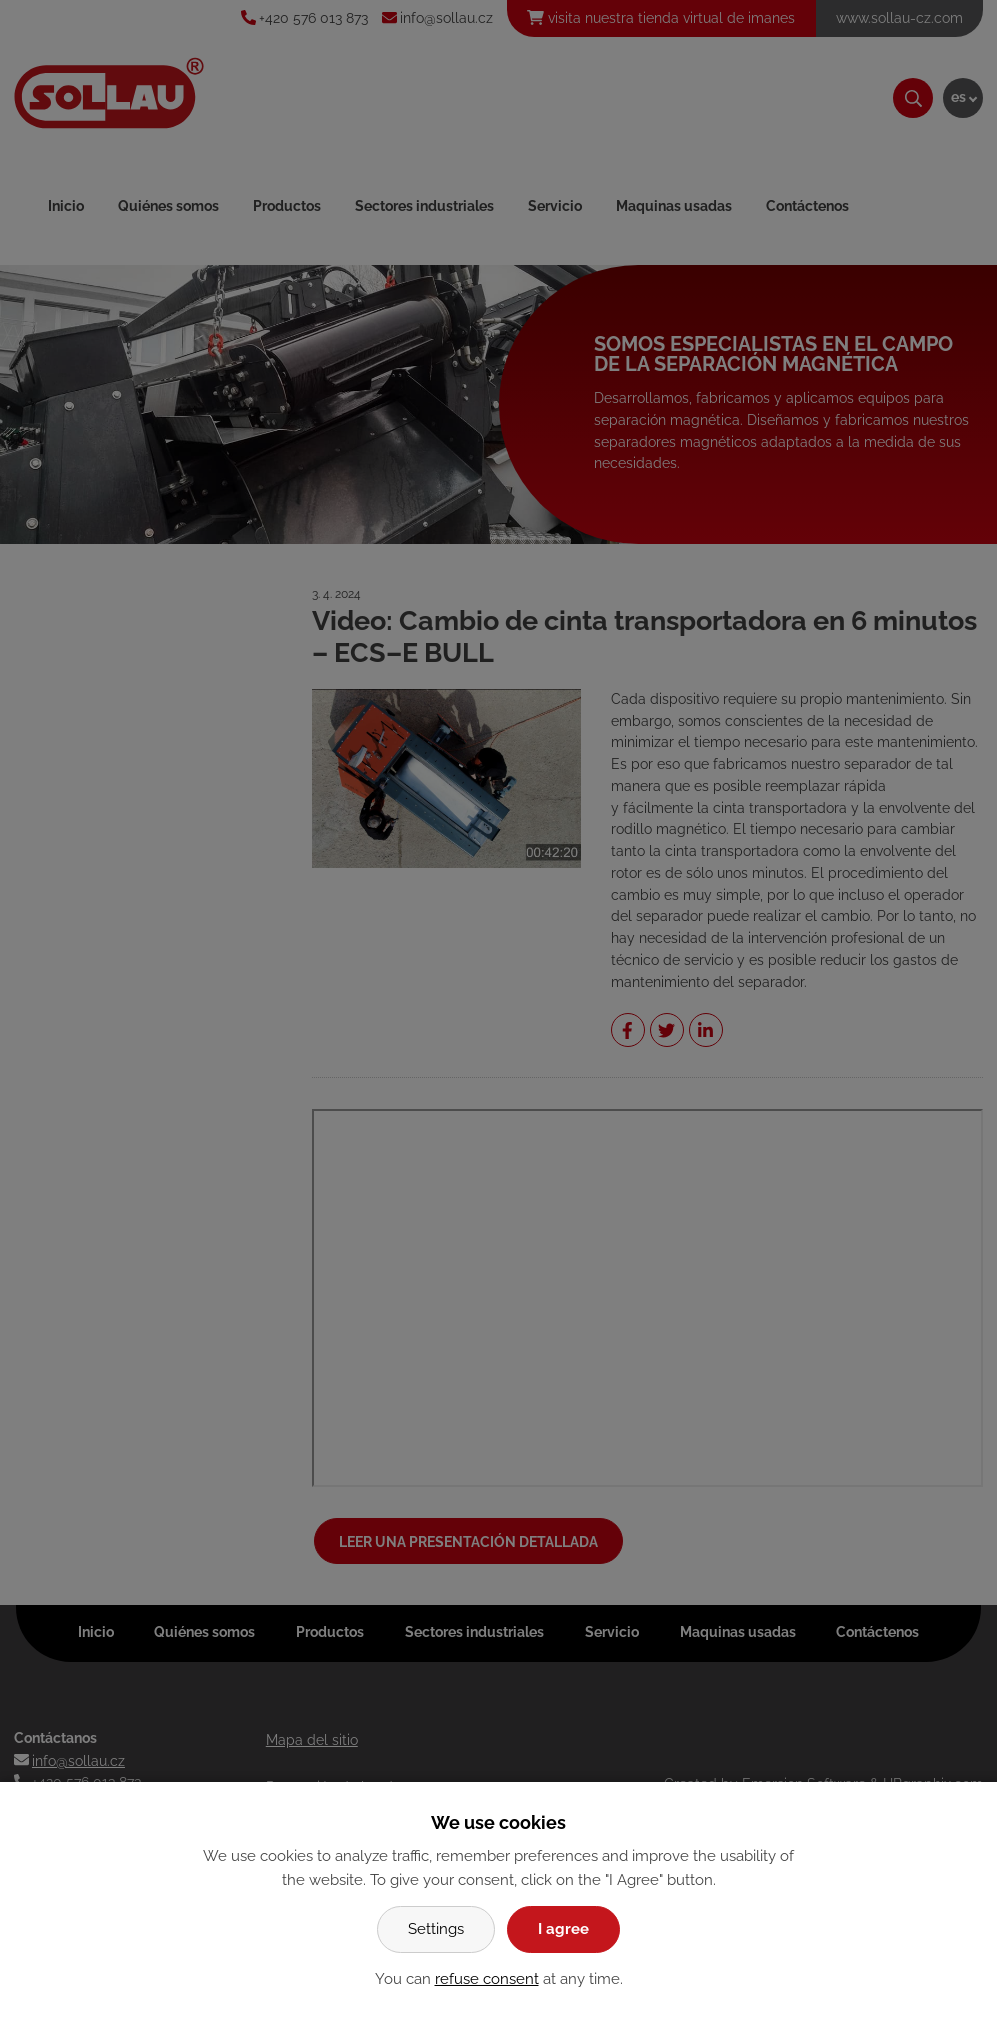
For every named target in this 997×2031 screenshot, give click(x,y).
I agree (563, 1929)
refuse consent (487, 1979)
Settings (436, 1929)
